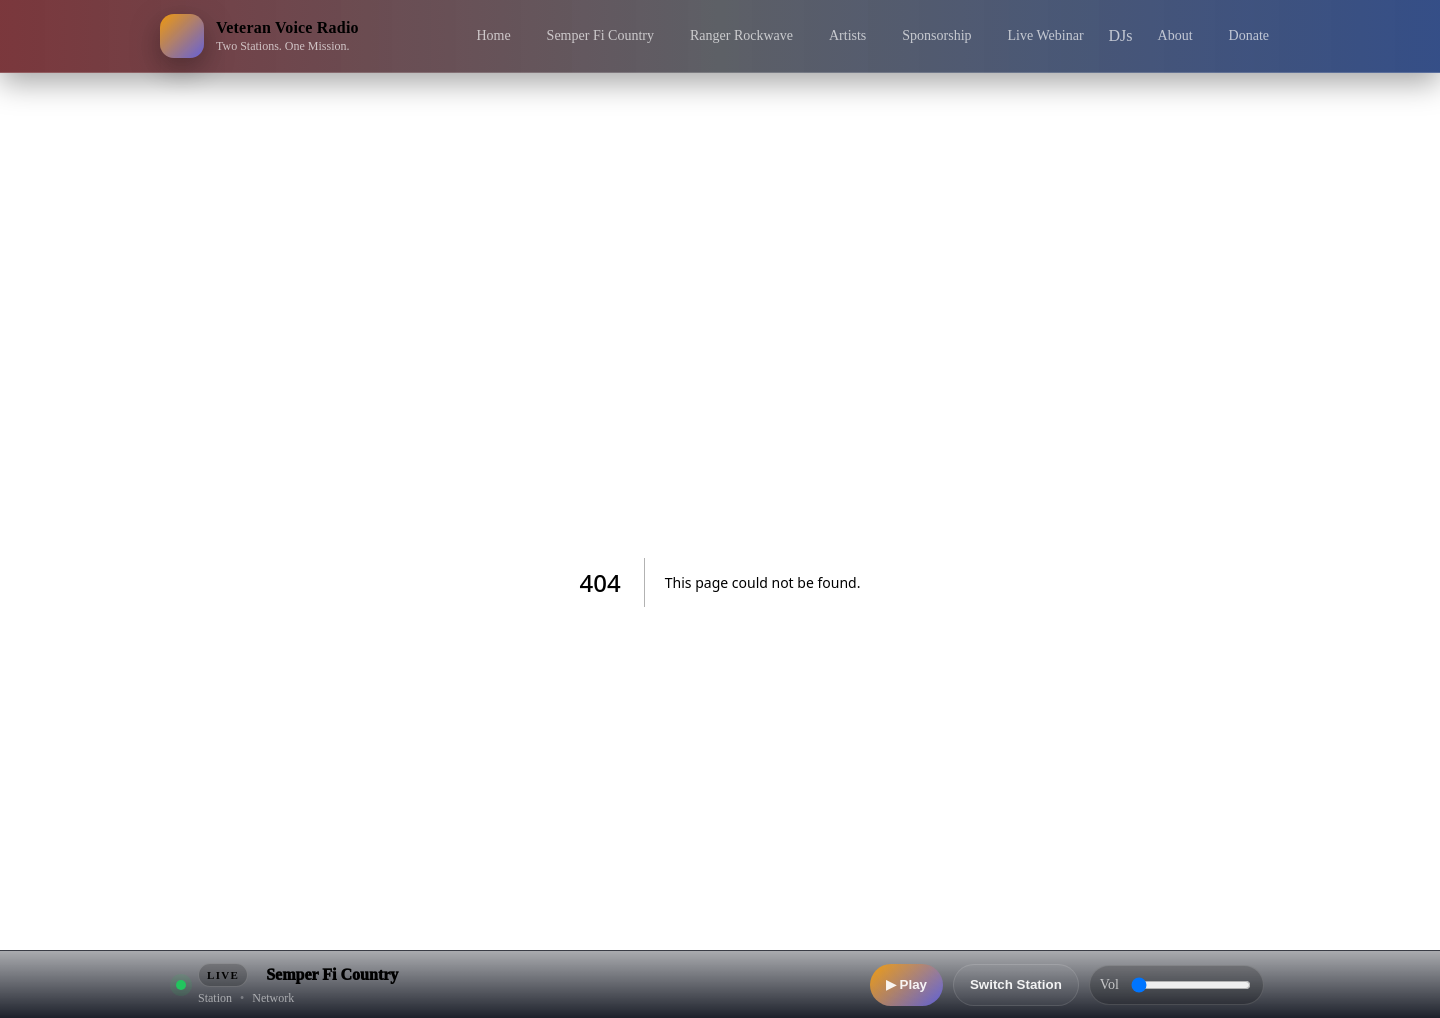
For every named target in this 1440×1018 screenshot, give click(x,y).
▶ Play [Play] (906, 984)
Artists (847, 35)
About (1175, 35)
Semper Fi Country (600, 35)
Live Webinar (1046, 35)
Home (493, 35)
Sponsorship (936, 35)
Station (215, 998)
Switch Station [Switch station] (1016, 984)
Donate (1249, 35)
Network (273, 998)
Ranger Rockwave (741, 35)
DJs (1121, 35)
